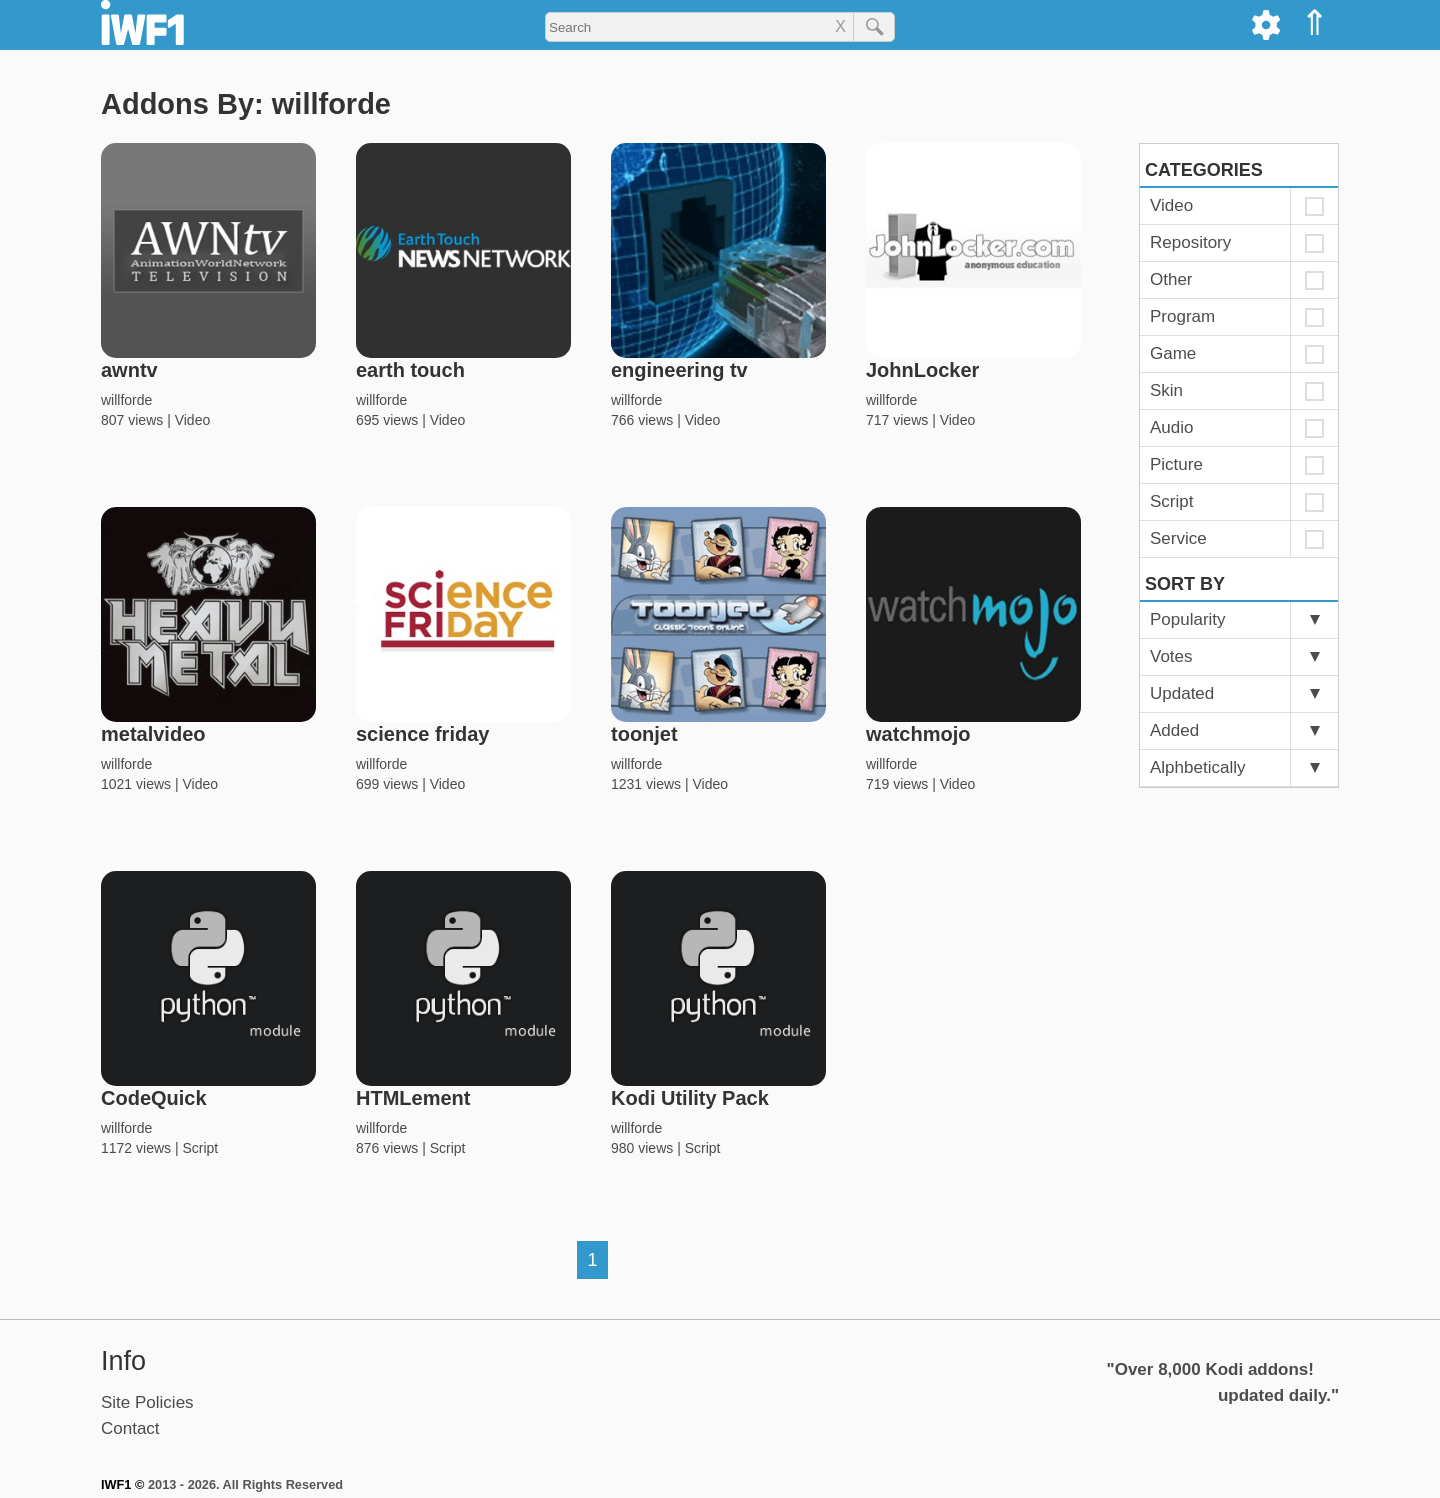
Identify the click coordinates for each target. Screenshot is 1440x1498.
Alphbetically (1197, 767)
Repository (1190, 242)
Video (193, 420)
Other (1171, 279)
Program (1182, 316)
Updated (1182, 693)
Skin (1166, 390)
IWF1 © (122, 1484)
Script (200, 1148)
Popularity (1188, 619)
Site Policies (147, 1402)
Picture (1176, 464)
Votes (1171, 656)
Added (1174, 730)
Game (1173, 353)
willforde (126, 400)
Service (1178, 538)
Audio (1171, 427)
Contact (130, 1428)
